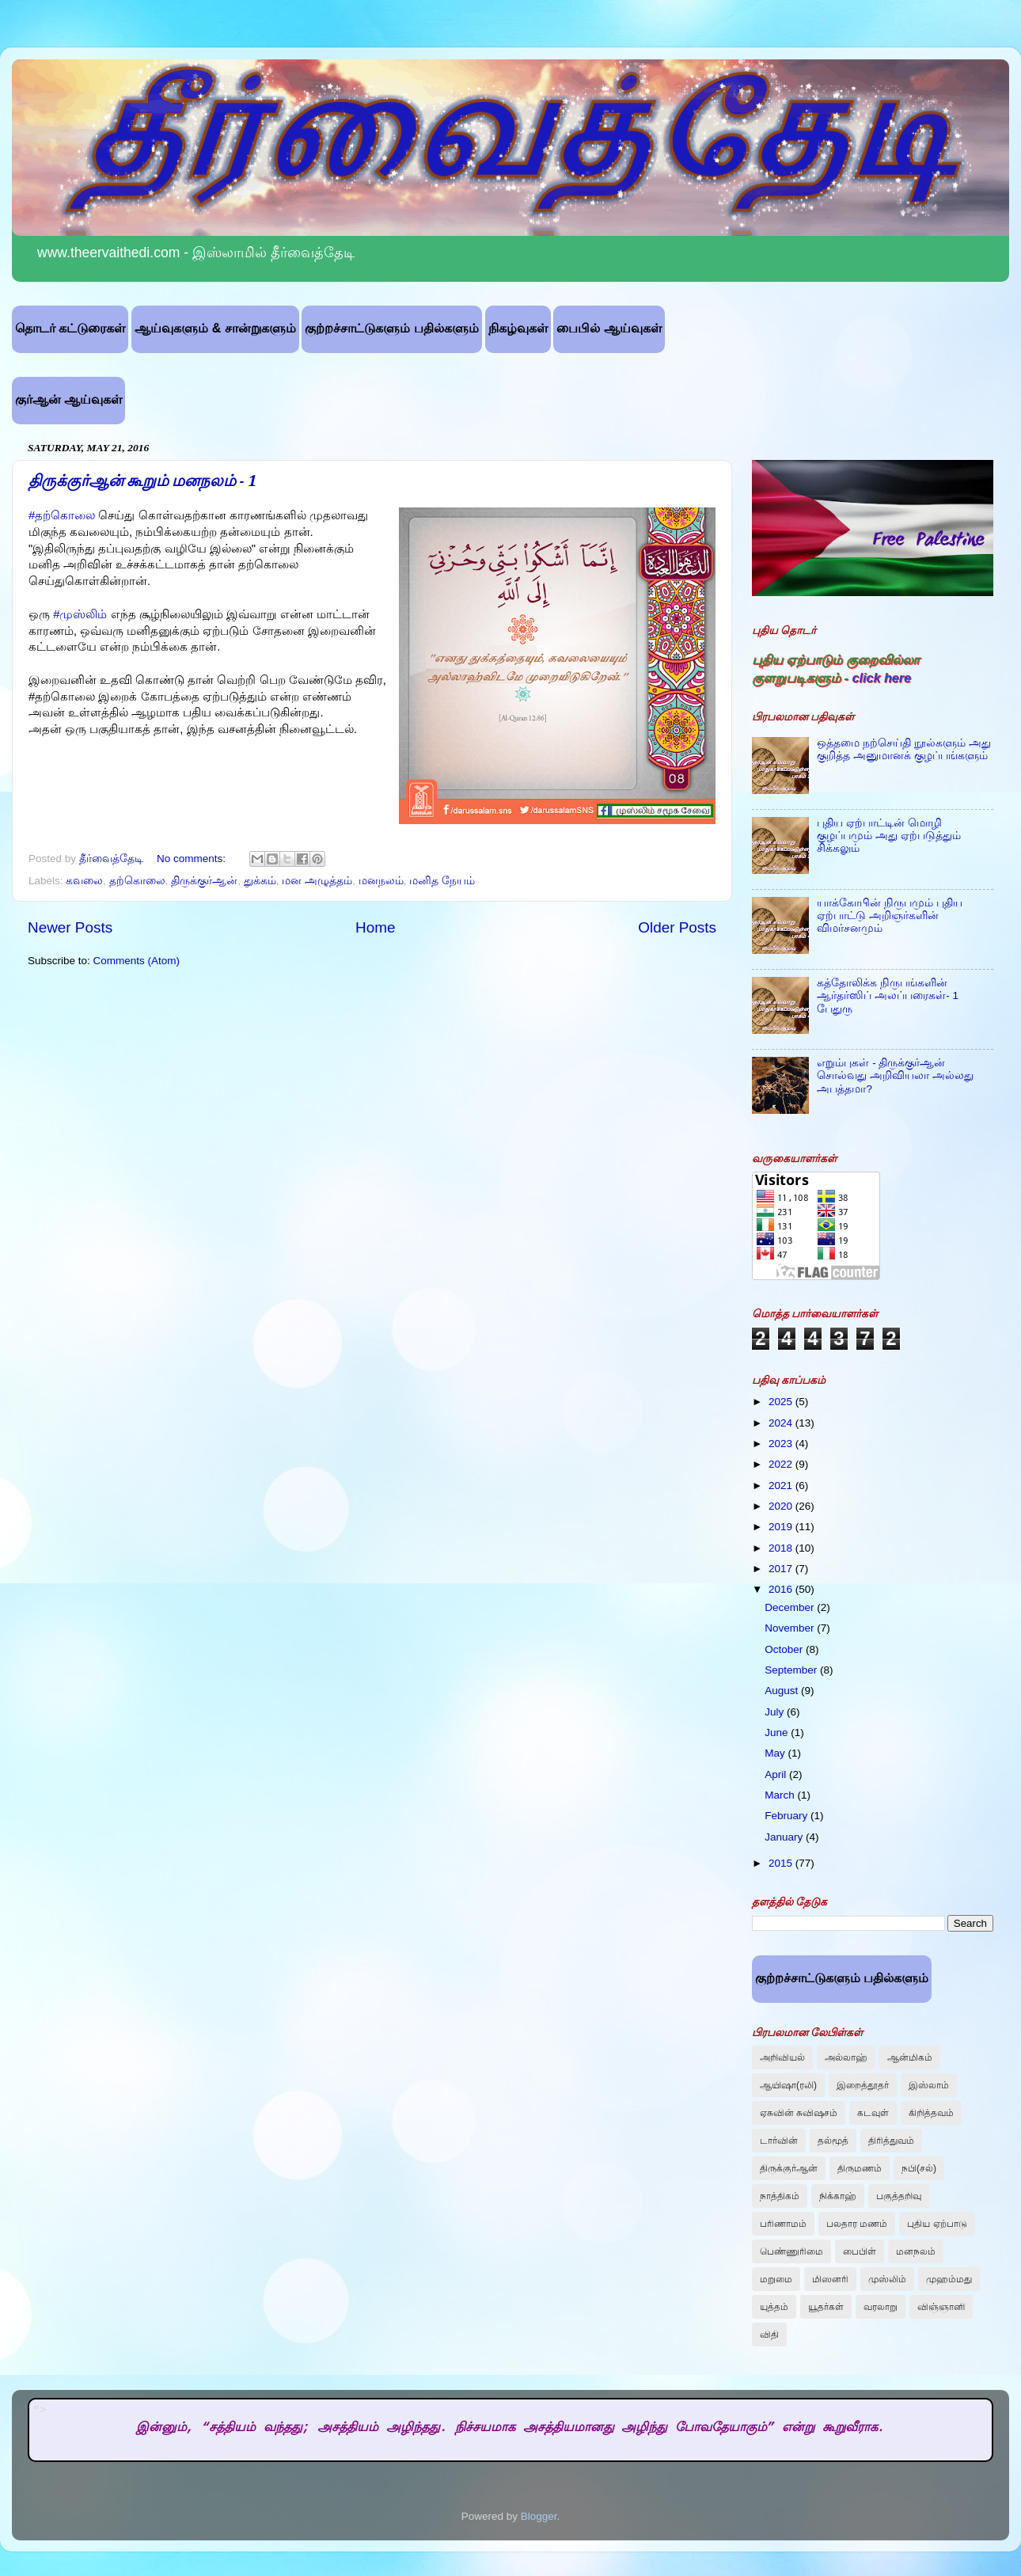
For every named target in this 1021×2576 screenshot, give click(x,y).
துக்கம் (260, 881)
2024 (782, 1423)
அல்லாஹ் (846, 2057)
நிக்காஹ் (837, 2196)
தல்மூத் (833, 2140)
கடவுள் (873, 2112)
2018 (782, 1548)
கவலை (84, 881)
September (792, 1670)
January (785, 1837)
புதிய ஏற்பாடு (936, 2223)
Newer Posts (70, 927)
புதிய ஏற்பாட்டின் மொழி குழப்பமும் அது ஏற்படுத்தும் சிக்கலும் (889, 835)
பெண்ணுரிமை (791, 2251)
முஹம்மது (949, 2279)
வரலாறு (880, 2306)
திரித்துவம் (891, 2140)
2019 (782, 1527)
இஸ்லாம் (929, 2085)
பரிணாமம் (783, 2223)
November (791, 1628)
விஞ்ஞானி (941, 2306)
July (776, 1712)
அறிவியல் (782, 2057)
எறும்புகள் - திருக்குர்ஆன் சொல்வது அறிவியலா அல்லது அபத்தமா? (895, 1075)
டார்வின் (779, 2140)
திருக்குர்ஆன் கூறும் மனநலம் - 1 (142, 481)
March (781, 1795)
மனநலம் (381, 881)
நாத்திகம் (779, 2196)
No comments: (193, 858)
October (785, 1649)
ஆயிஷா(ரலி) (788, 2085)
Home (375, 927)
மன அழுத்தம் (317, 881)
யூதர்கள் (826, 2306)
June (778, 1732)
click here (881, 678)
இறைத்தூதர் (863, 2085)
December (791, 1607)
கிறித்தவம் (931, 2112)
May (776, 1753)
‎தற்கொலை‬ (137, 881)
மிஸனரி (830, 2279)
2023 (782, 1443)
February (787, 1816)
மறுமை (776, 2279)
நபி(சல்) (918, 2168)
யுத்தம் (774, 2306)
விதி (769, 2334)
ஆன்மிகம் (909, 2057)
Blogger (539, 2516)
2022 (782, 1464)
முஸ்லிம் (887, 2279)
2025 (782, 1402)
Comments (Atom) (136, 961)
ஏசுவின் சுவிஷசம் (798, 2112)
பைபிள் (859, 2251)
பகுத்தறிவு (898, 2196)
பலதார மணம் (856, 2223)
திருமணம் (859, 2168)
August (783, 1690)
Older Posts (677, 927)
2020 (782, 1506)
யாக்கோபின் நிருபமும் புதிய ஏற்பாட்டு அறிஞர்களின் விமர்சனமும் (889, 915)
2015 (782, 1863)
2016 (782, 1589)
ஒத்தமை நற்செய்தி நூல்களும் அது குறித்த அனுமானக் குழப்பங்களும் (903, 749)
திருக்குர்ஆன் (204, 881)
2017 (782, 1569)
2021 (782, 1485)
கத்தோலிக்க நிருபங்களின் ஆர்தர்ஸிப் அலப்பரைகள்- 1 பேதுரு (887, 995)
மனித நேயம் (442, 881)
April (777, 1774)
